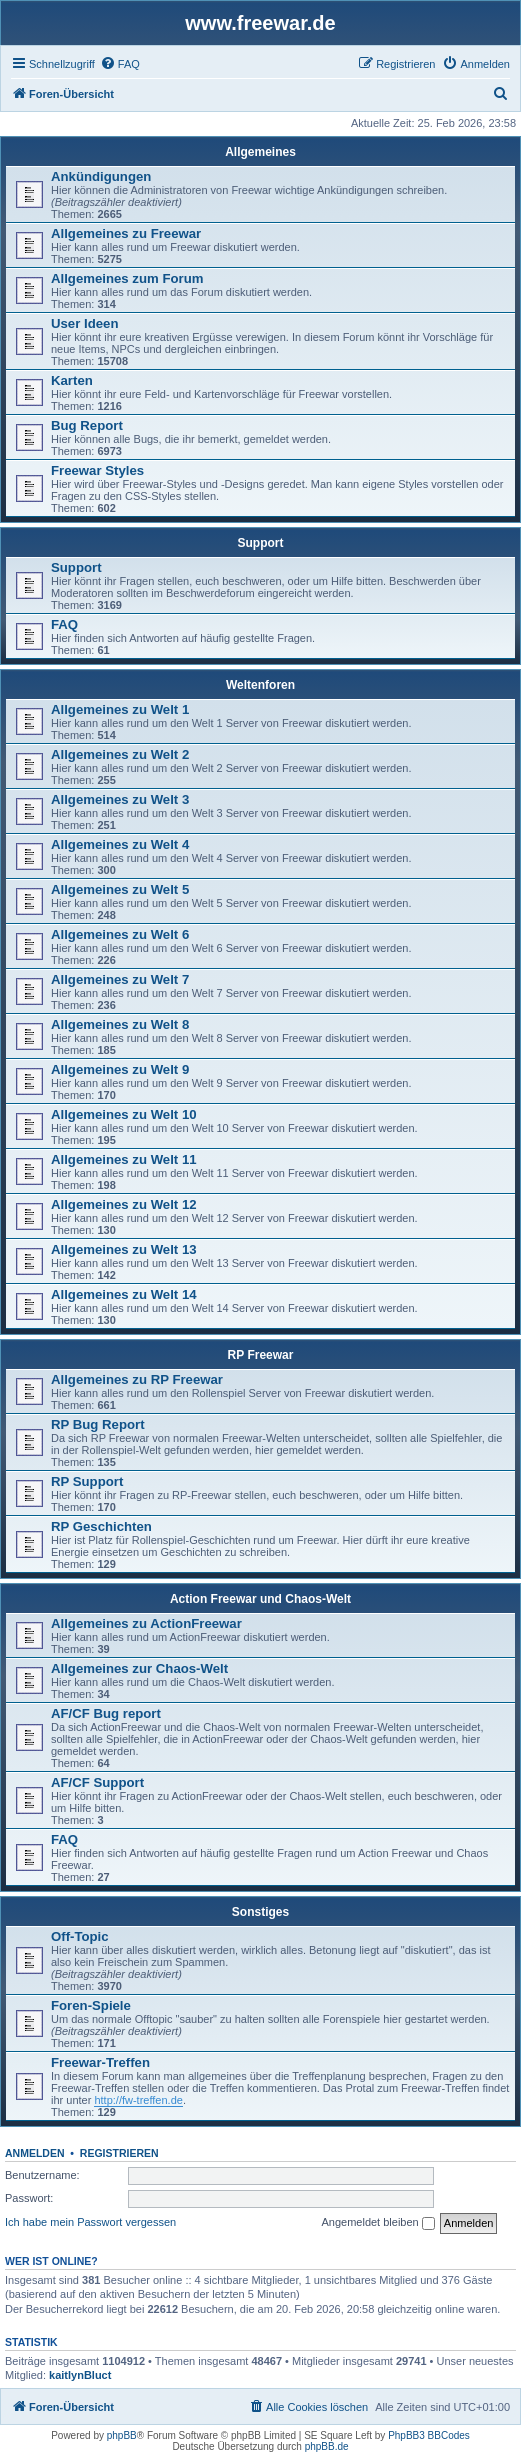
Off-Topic (80, 1936)
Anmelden (35, 2153)
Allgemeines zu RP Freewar (137, 1379)
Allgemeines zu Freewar (126, 233)
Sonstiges (260, 1912)
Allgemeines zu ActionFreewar (146, 1623)
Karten (72, 380)
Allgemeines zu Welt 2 (120, 754)
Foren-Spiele (91, 2005)
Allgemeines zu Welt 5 (120, 889)
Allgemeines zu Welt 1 (120, 709)
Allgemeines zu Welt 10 (124, 1114)
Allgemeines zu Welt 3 (120, 799)
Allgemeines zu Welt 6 (120, 934)
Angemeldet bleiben (377, 2223)
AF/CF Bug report (106, 1713)
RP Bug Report (98, 1424)
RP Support (87, 1481)
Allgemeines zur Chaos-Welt (139, 1668)
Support (261, 543)
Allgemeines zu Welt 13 (124, 1249)
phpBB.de (327, 2446)
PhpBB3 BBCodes (429, 2435)
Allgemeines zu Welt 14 (124, 1294)
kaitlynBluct (80, 2375)
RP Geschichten (101, 1526)
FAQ (64, 624)
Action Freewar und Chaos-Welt (260, 1599)
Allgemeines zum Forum (127, 278)
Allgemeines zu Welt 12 (124, 1204)
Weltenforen (260, 685)
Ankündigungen (101, 176)
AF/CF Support (97, 1782)
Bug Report (87, 425)
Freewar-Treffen (100, 2062)
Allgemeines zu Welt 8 (120, 1024)
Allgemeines (260, 152)
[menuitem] (120, 64)
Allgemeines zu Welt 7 (120, 979)
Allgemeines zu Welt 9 (120, 1069)
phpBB (122, 2435)
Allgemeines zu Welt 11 (124, 1159)
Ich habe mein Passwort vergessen (90, 2222)
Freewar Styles (97, 470)
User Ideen (84, 323)
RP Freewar (261, 1355)
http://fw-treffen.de (138, 2100)
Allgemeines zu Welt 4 (120, 844)
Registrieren (119, 2153)
